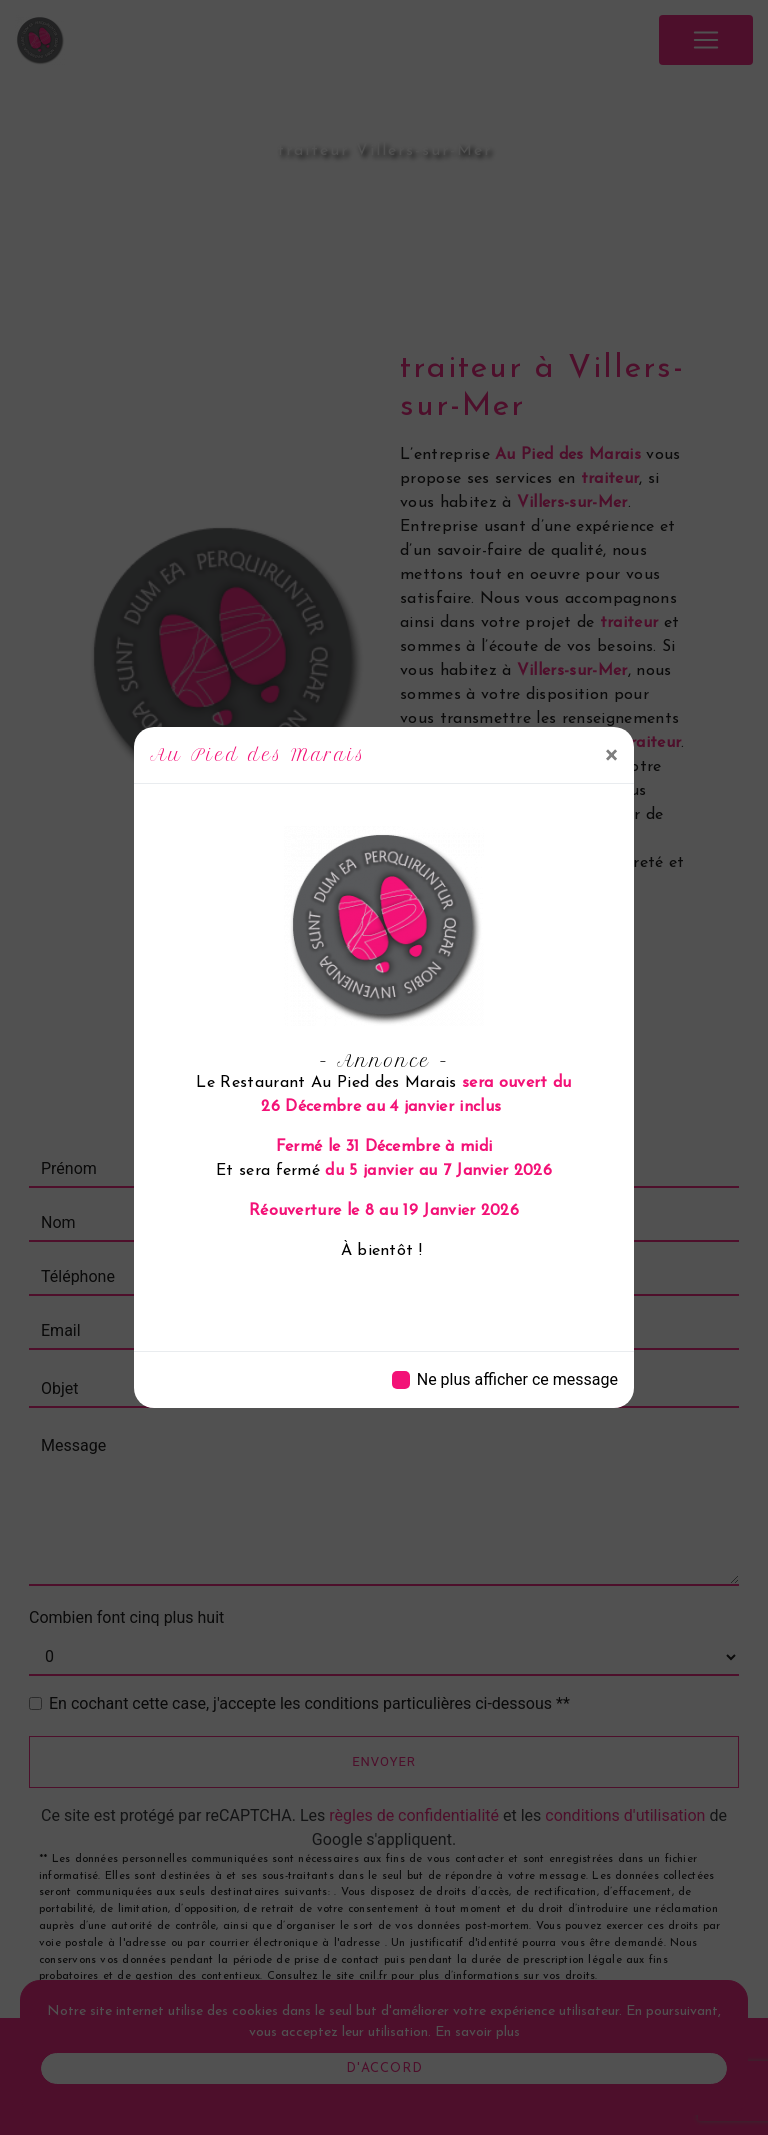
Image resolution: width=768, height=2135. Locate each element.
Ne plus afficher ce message (517, 1379)
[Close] (611, 755)
